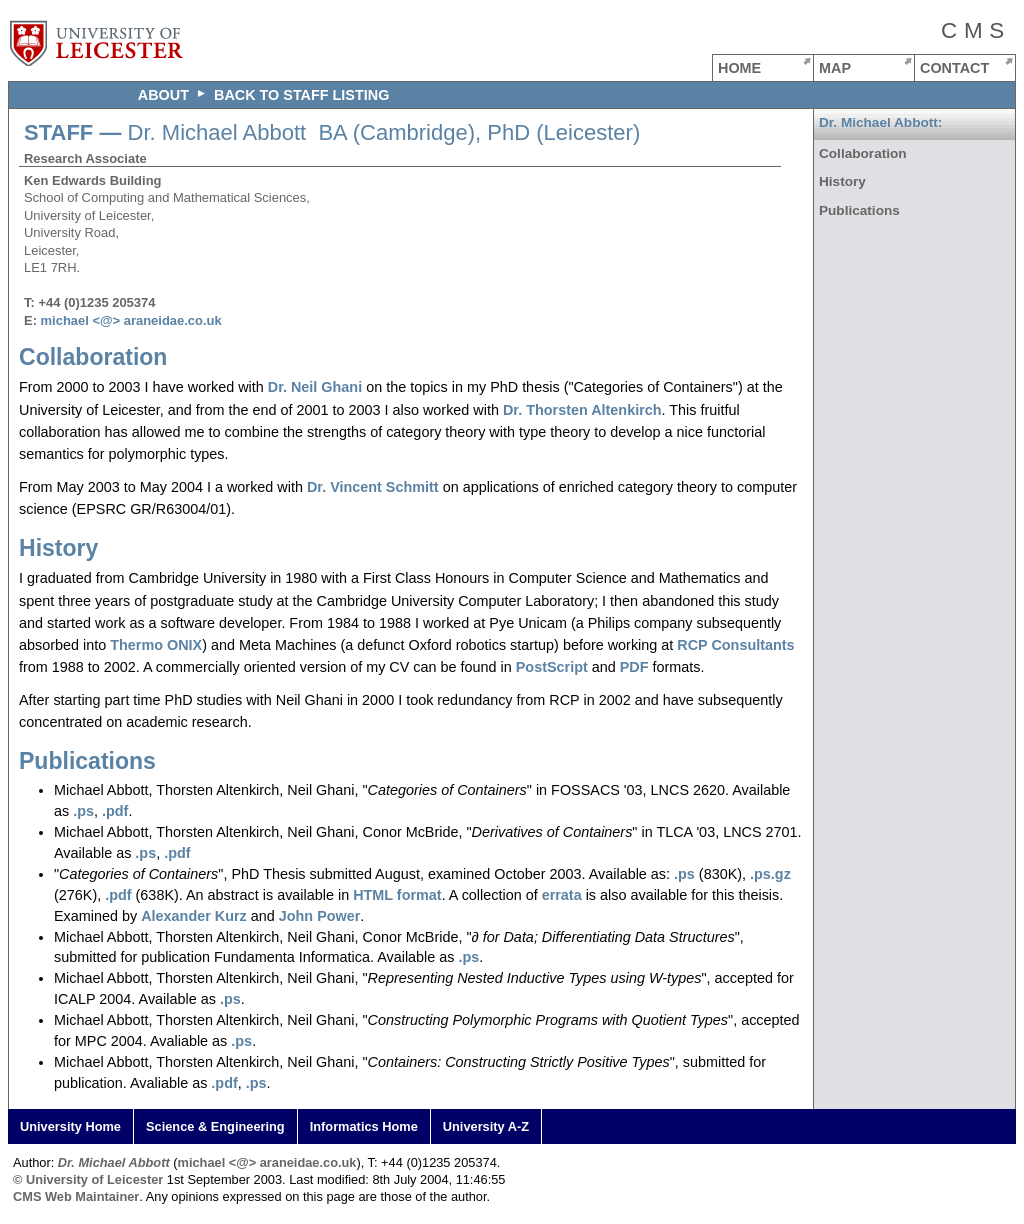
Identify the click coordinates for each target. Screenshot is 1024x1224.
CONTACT (954, 68)
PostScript (552, 667)
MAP (835, 68)
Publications (87, 761)
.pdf (115, 811)
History (58, 548)
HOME (739, 68)
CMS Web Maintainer (76, 1196)
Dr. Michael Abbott (114, 1162)
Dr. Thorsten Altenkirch (582, 410)
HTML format (397, 895)
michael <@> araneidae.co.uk (131, 320)
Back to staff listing (301, 95)
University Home (70, 1126)
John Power (320, 916)
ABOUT (163, 95)
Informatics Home (364, 1126)
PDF (634, 667)
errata (562, 895)
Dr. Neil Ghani (315, 387)
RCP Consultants (735, 645)
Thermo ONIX (156, 645)
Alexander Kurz (194, 916)
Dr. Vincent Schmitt (373, 487)
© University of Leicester (88, 1179)
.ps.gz (770, 874)
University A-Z (486, 1126)
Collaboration (93, 357)
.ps (83, 811)
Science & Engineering (215, 1126)
